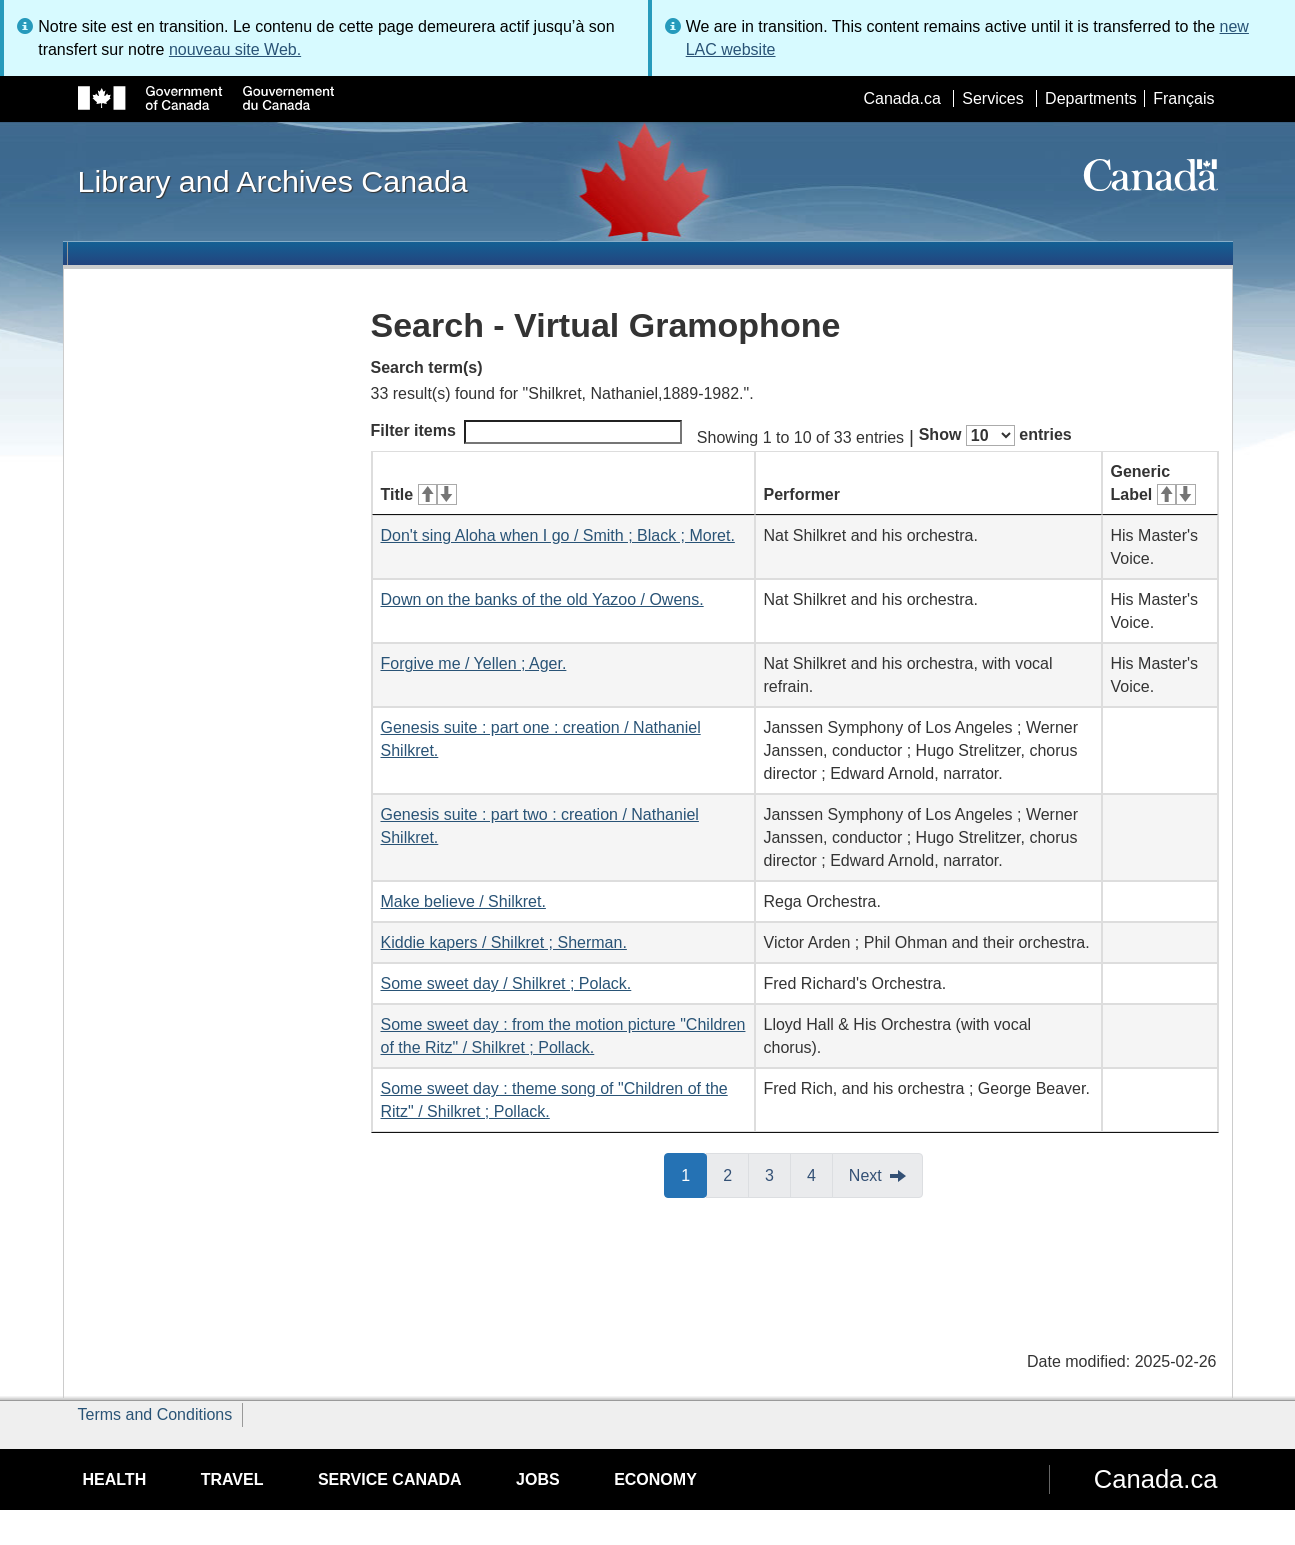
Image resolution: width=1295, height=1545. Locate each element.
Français (1183, 98)
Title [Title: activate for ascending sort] (419, 494)
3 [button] (778, 1174)
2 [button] (736, 1174)
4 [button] (820, 1174)
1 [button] (694, 1174)
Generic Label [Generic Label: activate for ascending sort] (1153, 483)
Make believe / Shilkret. (463, 901)
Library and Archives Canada (273, 181)
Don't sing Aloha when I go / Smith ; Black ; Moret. (558, 535)
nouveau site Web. (235, 49)
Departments (1091, 98)
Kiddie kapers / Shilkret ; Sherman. (504, 942)
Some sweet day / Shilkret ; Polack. (506, 983)
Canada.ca (901, 98)
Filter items (526, 432)
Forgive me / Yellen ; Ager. (474, 663)
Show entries (995, 435)
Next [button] (865, 1175)
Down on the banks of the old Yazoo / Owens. (542, 599)
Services (992, 98)
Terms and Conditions (155, 1414)
